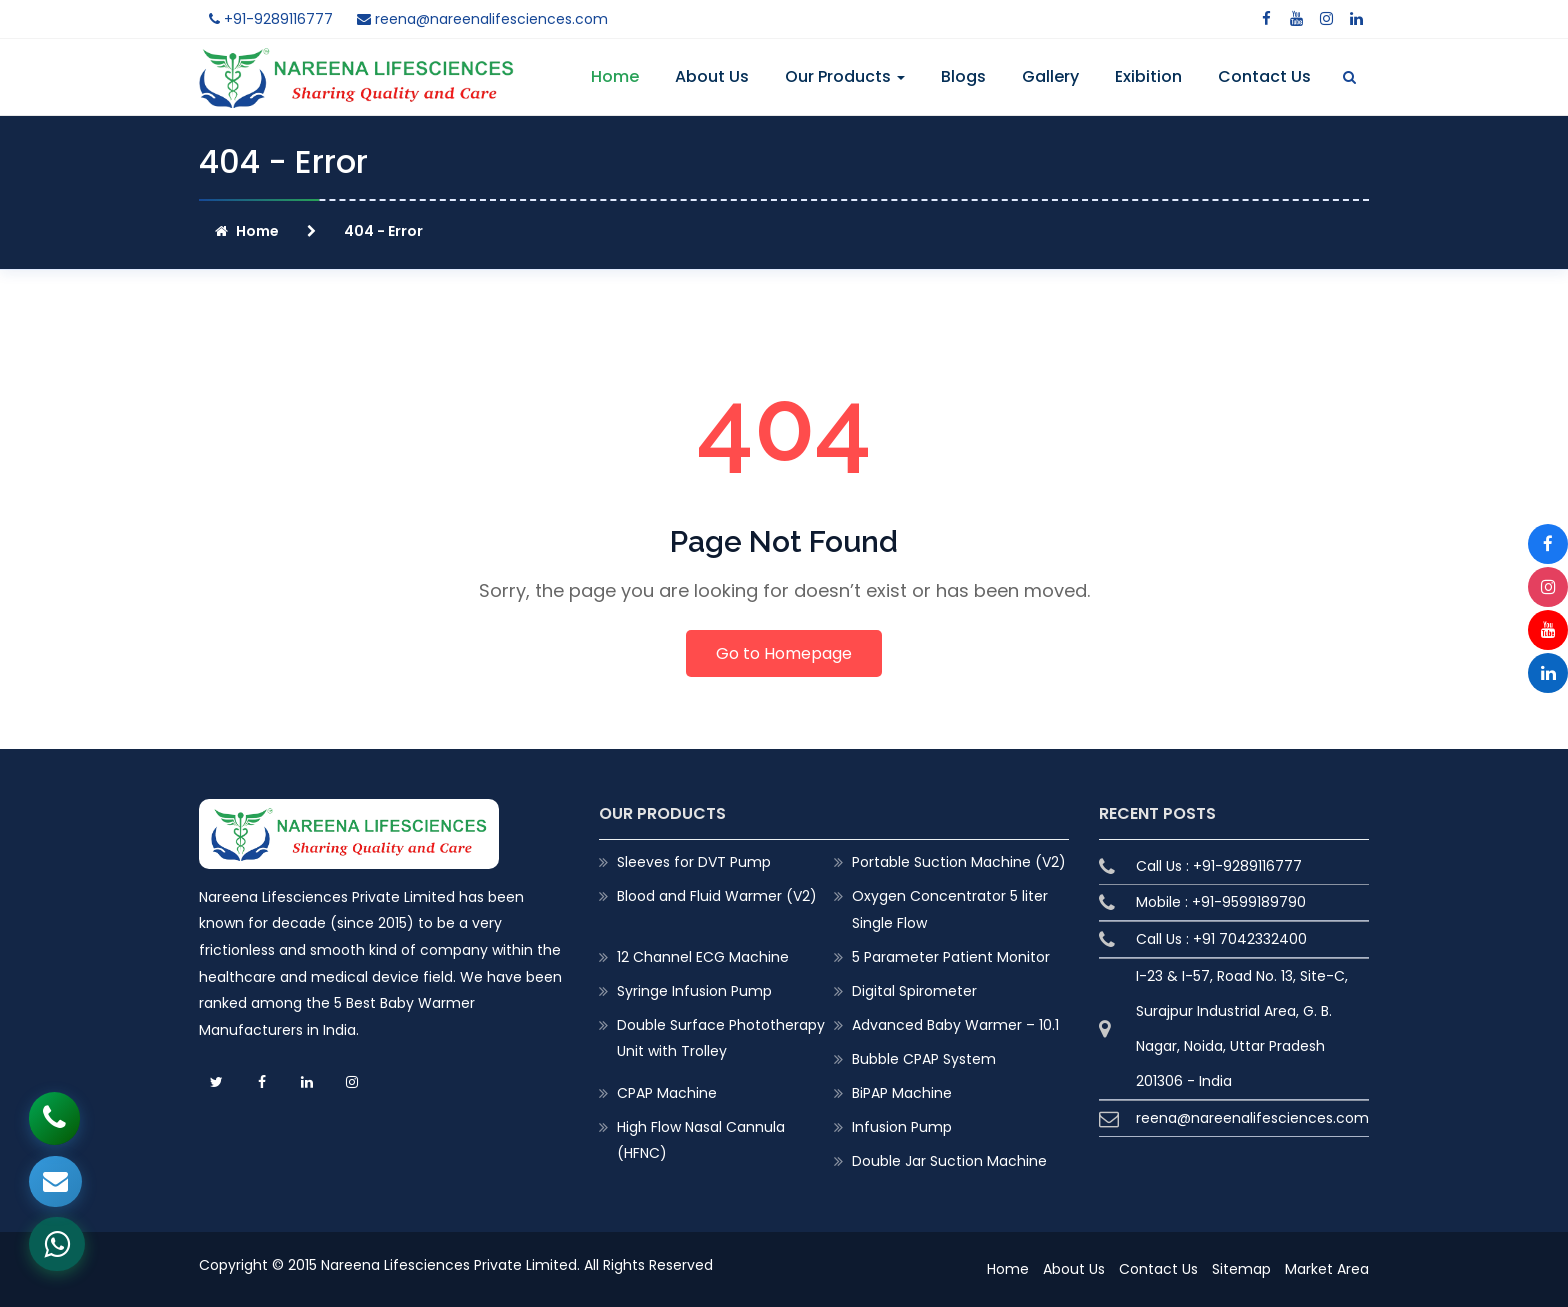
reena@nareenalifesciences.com (482, 19)
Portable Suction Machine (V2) (959, 862)
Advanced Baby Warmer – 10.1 (955, 1025)
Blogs (963, 76)
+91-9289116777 (271, 19)
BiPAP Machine (902, 1093)
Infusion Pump (902, 1127)
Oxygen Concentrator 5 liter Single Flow (950, 909)
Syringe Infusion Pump (694, 991)
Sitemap (1241, 1269)
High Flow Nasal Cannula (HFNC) (701, 1140)
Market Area (1327, 1269)
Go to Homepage (784, 653)
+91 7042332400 (1250, 939)
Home (615, 76)
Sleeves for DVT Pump (694, 862)
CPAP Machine (667, 1093)
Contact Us (1264, 76)
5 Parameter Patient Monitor (951, 957)
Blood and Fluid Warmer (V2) (717, 896)
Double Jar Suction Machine (949, 1161)
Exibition (1148, 76)
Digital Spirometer (914, 991)
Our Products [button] (845, 76)
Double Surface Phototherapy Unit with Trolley (721, 1038)
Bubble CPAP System (924, 1059)
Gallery (1050, 76)
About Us (712, 76)
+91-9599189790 (1249, 902)
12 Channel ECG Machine (703, 957)
